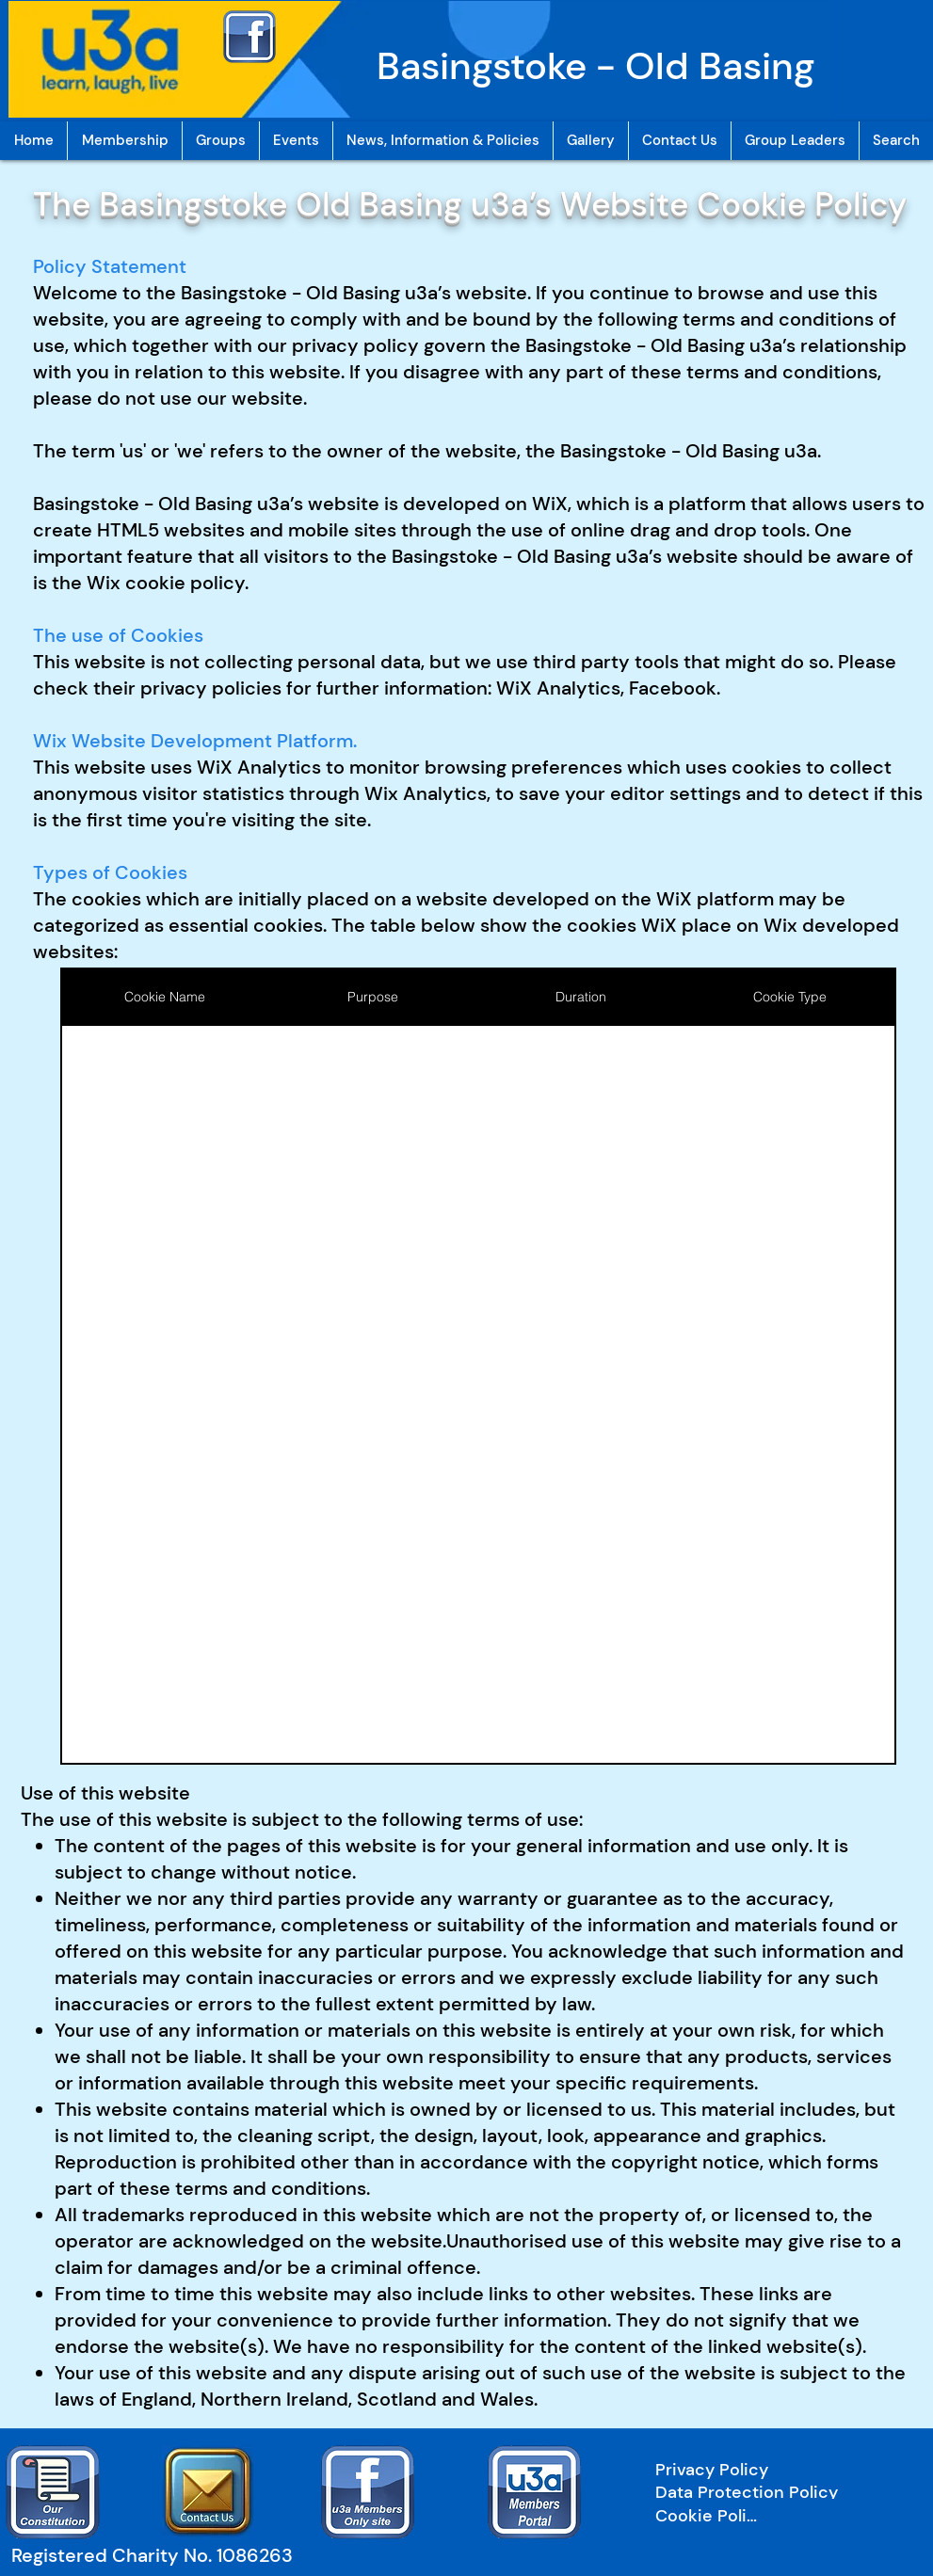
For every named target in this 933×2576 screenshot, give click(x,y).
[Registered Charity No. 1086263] (160, 2555)
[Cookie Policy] (709, 2515)
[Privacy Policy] (775, 2469)
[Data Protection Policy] (775, 2492)
